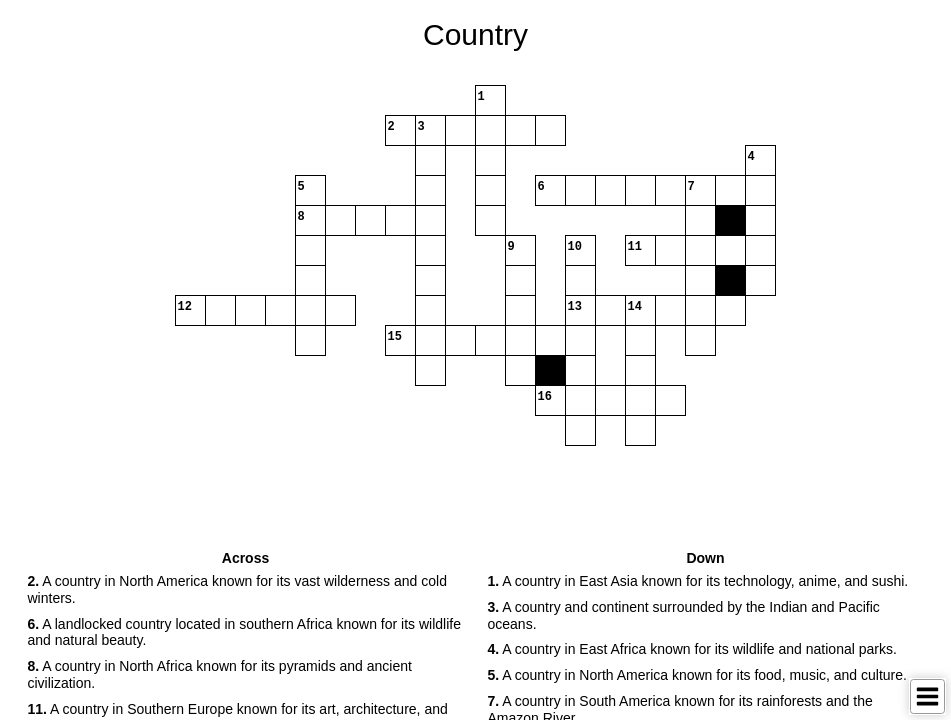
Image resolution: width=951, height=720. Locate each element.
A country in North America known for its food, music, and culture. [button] (697, 675)
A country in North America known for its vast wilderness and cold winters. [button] (237, 589)
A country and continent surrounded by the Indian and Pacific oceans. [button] (684, 615)
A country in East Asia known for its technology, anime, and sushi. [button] (698, 581)
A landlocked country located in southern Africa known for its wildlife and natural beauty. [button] (244, 632)
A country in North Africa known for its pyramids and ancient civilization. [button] (220, 674)
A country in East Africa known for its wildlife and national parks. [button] (692, 649)
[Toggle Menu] (927, 696)
